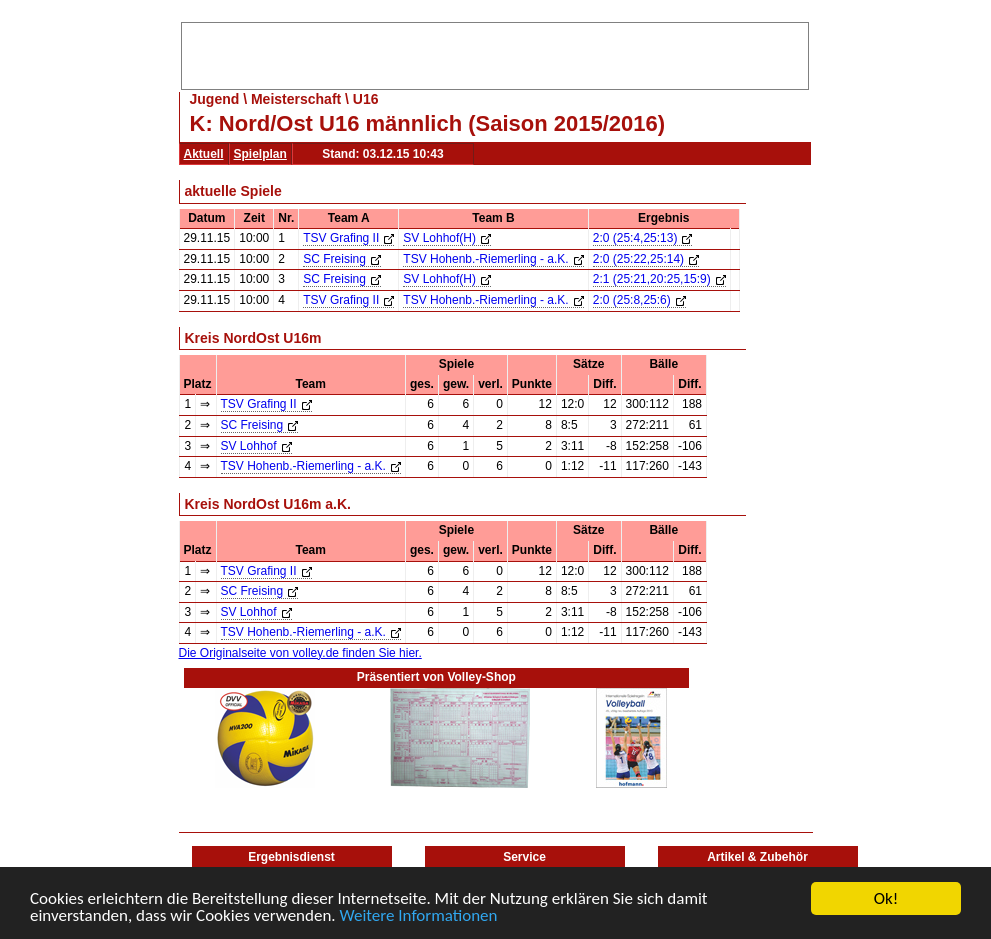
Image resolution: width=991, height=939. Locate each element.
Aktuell (204, 154)
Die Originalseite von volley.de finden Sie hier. (300, 653)
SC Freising (342, 259)
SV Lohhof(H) (447, 238)
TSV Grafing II (348, 238)
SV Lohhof (256, 446)
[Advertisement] (495, 53)
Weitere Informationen (419, 916)
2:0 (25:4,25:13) (643, 238)
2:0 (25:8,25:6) (639, 300)
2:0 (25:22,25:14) (646, 259)
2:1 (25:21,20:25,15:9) (659, 279)
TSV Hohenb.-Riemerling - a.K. (493, 259)
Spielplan (260, 154)
